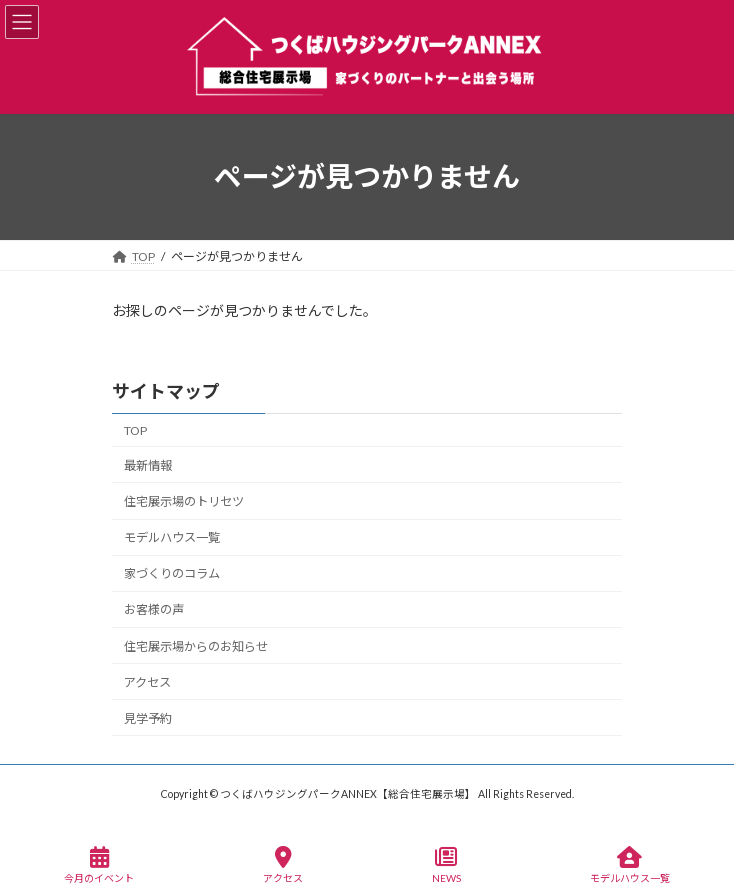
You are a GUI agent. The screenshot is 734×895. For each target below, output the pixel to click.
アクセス (147, 681)
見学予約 (148, 718)
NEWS (446, 865)
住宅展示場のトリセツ (184, 501)
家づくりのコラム (172, 573)
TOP (135, 430)
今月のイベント (99, 865)
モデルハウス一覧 (172, 537)
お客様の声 (154, 609)
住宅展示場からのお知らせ (196, 645)
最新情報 (148, 465)
